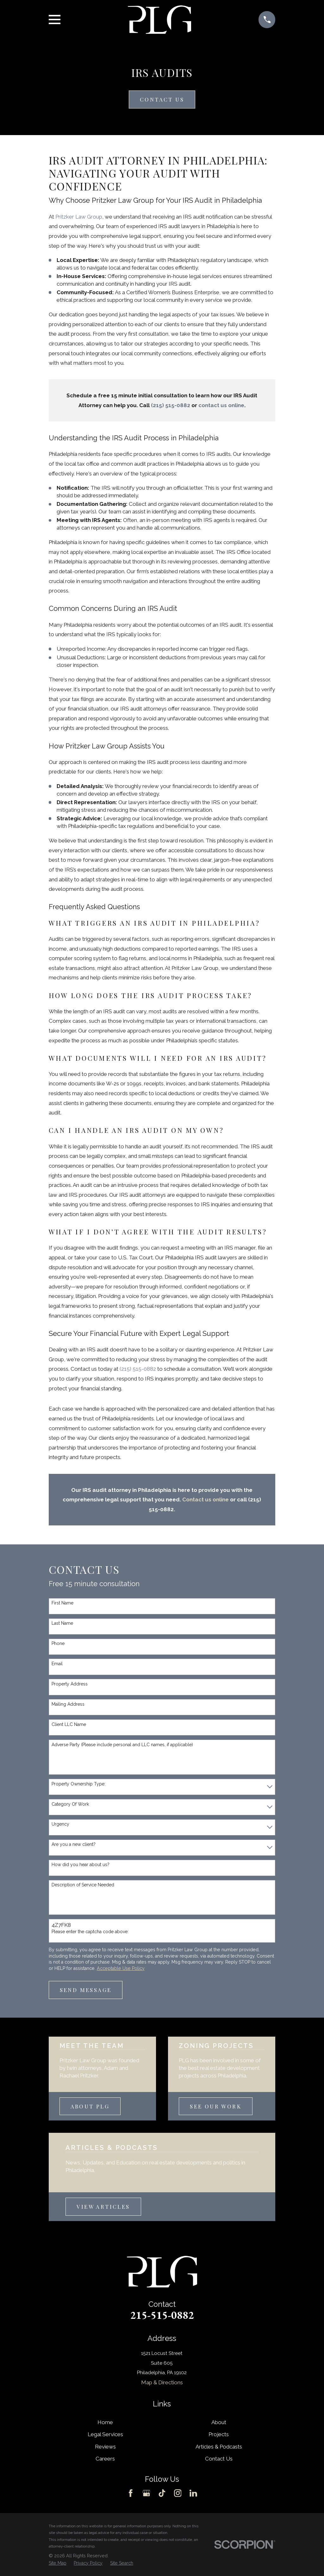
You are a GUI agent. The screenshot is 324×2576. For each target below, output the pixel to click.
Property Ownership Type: (78, 1783)
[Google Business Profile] (146, 2493)
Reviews (105, 2446)
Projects (219, 2434)
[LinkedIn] (193, 2493)
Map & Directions (162, 2382)
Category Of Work (70, 1804)
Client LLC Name (69, 1724)
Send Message (86, 1989)
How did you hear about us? (80, 1864)
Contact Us (162, 99)
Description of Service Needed (83, 1884)
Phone (58, 1643)
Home (105, 2422)
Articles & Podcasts (219, 2446)
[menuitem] (57, 2563)
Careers (105, 2458)
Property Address (70, 1683)
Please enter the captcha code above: (90, 1931)
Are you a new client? (74, 1844)
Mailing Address (68, 1704)
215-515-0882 (162, 2315)
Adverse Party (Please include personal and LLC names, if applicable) (122, 1744)
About (218, 2422)
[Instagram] (178, 2493)
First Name (62, 1602)
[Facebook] (130, 2493)
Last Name (62, 1623)
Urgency (60, 1824)
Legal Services (105, 2434)
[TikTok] (162, 2493)
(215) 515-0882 (138, 1369)
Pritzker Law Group (78, 217)
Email (57, 1663)
